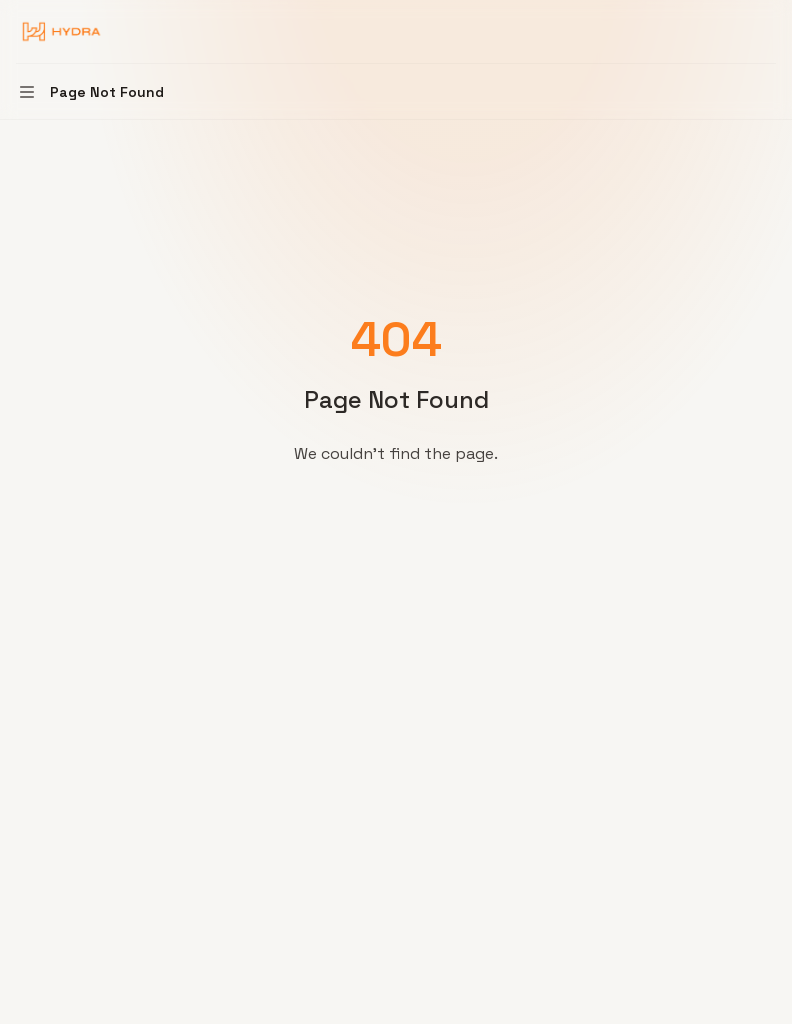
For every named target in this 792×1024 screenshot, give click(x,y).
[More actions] (766, 32)
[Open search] (728, 32)
